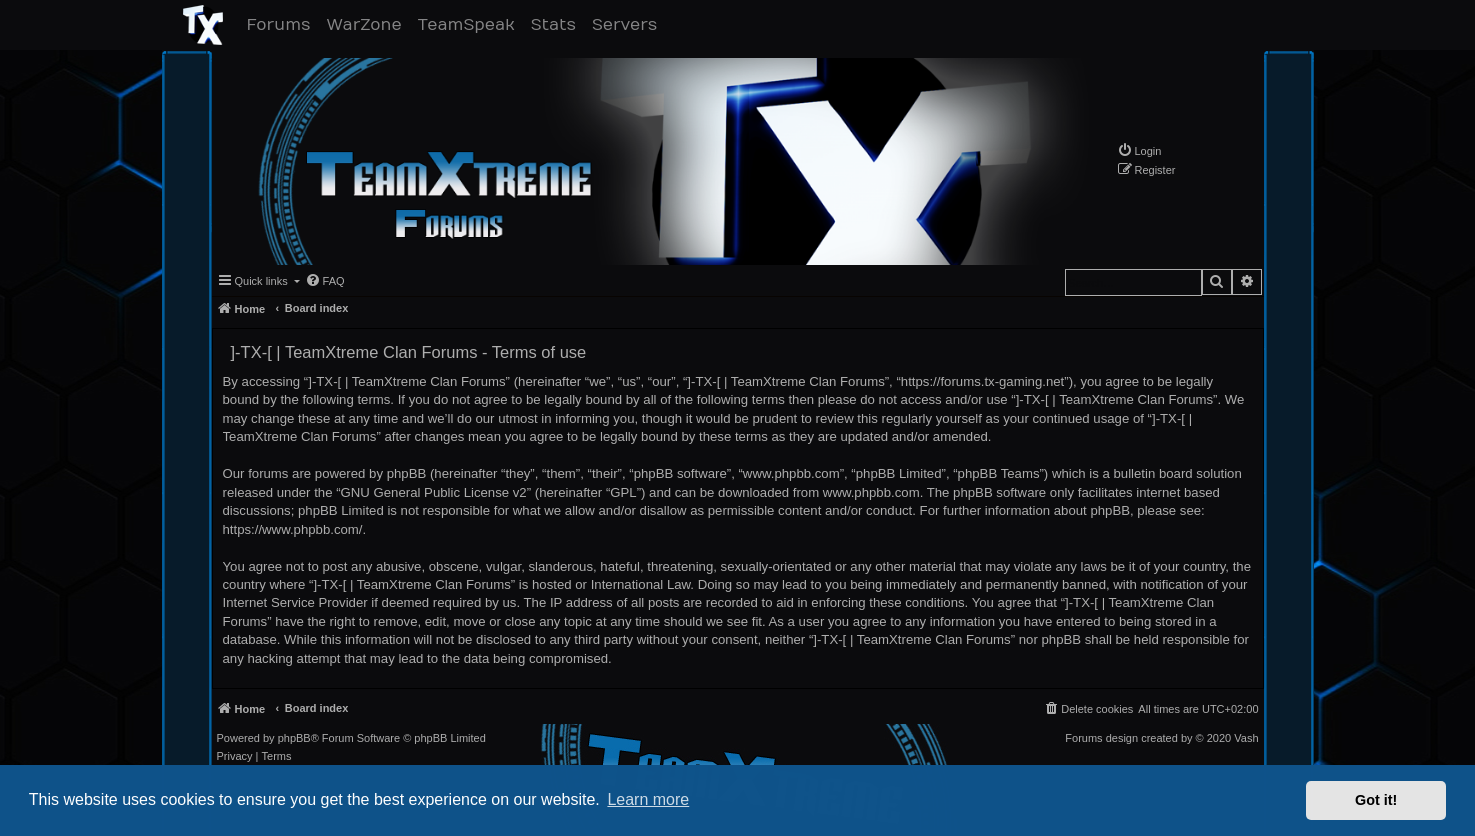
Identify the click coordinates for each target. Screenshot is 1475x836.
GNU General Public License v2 (434, 492)
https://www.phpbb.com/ (293, 529)
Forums (283, 24)
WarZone (367, 24)
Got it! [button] (1376, 800)
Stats (557, 24)
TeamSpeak (470, 24)
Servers (628, 24)
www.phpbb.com (871, 492)
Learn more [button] (648, 799)
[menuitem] (1139, 150)
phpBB (294, 738)
